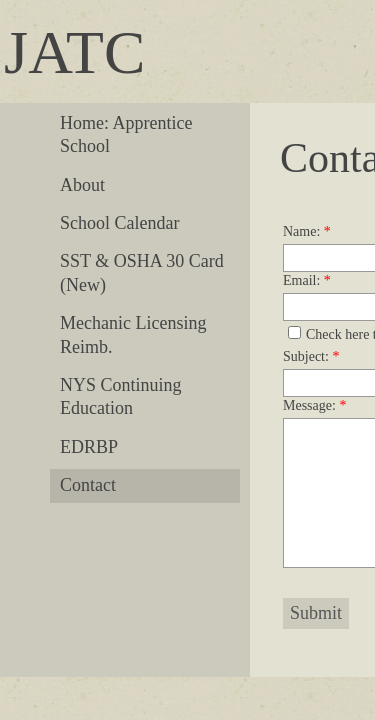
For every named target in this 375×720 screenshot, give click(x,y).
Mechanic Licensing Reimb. (133, 334)
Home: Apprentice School (126, 134)
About (82, 185)
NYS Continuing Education (121, 396)
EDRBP (89, 447)
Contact (88, 485)
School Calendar (119, 223)
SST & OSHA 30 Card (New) (142, 272)
